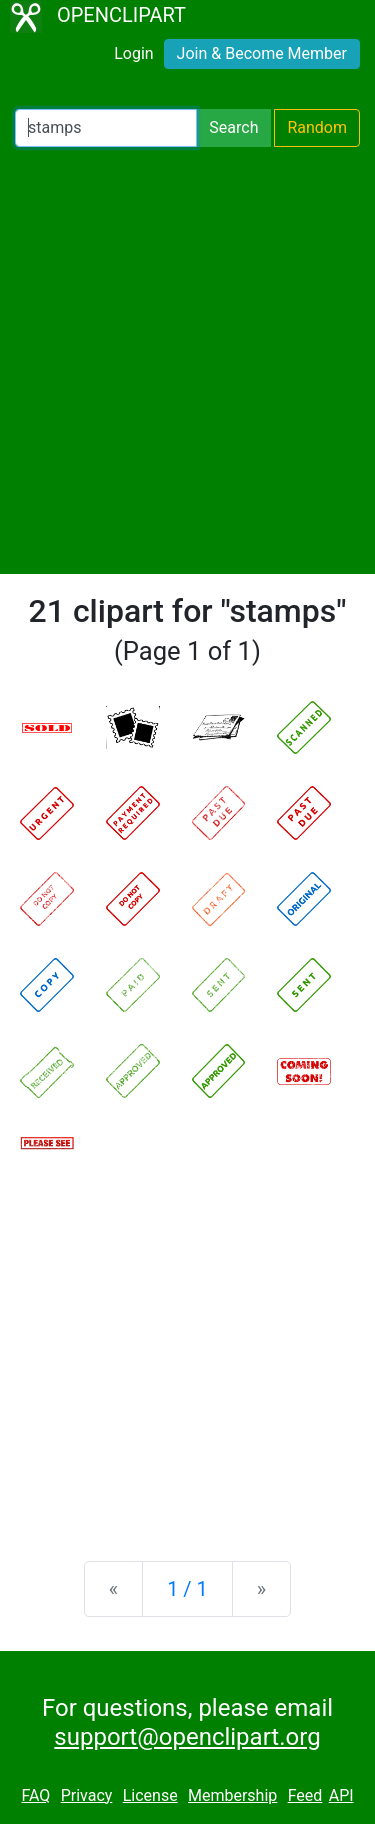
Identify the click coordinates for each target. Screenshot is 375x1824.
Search (233, 127)
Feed (305, 1795)
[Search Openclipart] (106, 128)
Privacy (87, 1795)
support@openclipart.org (187, 1737)
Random (317, 127)
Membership (232, 1795)
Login (133, 53)
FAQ (35, 1795)
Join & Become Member (262, 53)
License (150, 1795)
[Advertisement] (187, 360)
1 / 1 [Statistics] (187, 1589)
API (341, 1795)
